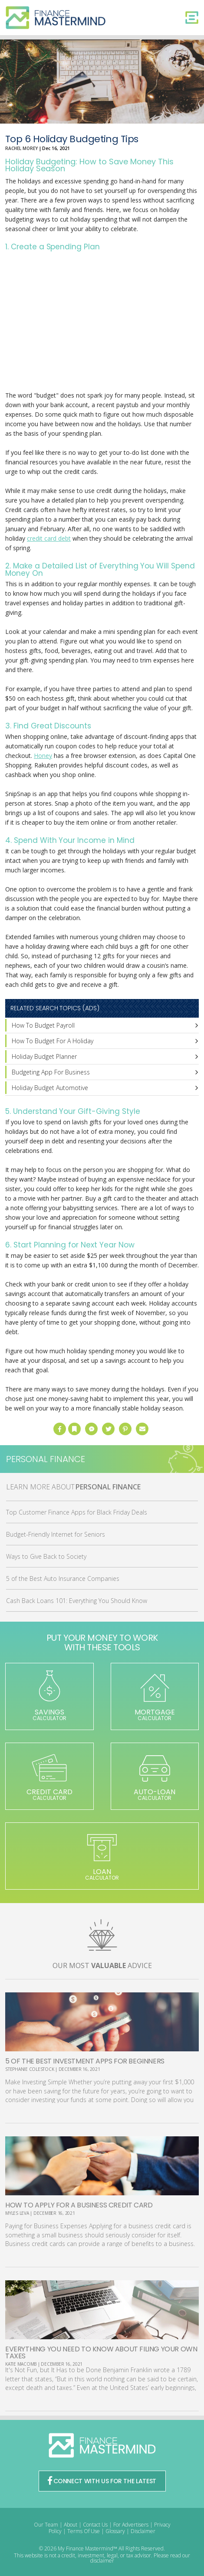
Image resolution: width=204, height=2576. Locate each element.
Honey (43, 755)
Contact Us (95, 2524)
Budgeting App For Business (51, 1072)
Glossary (115, 2531)
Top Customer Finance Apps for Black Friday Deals (76, 1512)
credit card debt (49, 538)
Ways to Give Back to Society (46, 1556)
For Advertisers (130, 2524)
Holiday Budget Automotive (50, 1088)
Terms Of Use (83, 2531)
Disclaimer (143, 2531)
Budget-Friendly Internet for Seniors (55, 1534)
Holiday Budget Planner (44, 1056)
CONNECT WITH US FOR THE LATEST (102, 2481)
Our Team (46, 2524)
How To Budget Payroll (43, 1025)
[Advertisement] (102, 322)
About (70, 2524)
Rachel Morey (21, 148)
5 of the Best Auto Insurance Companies (62, 1578)
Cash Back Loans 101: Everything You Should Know (76, 1601)
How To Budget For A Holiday (52, 1041)
